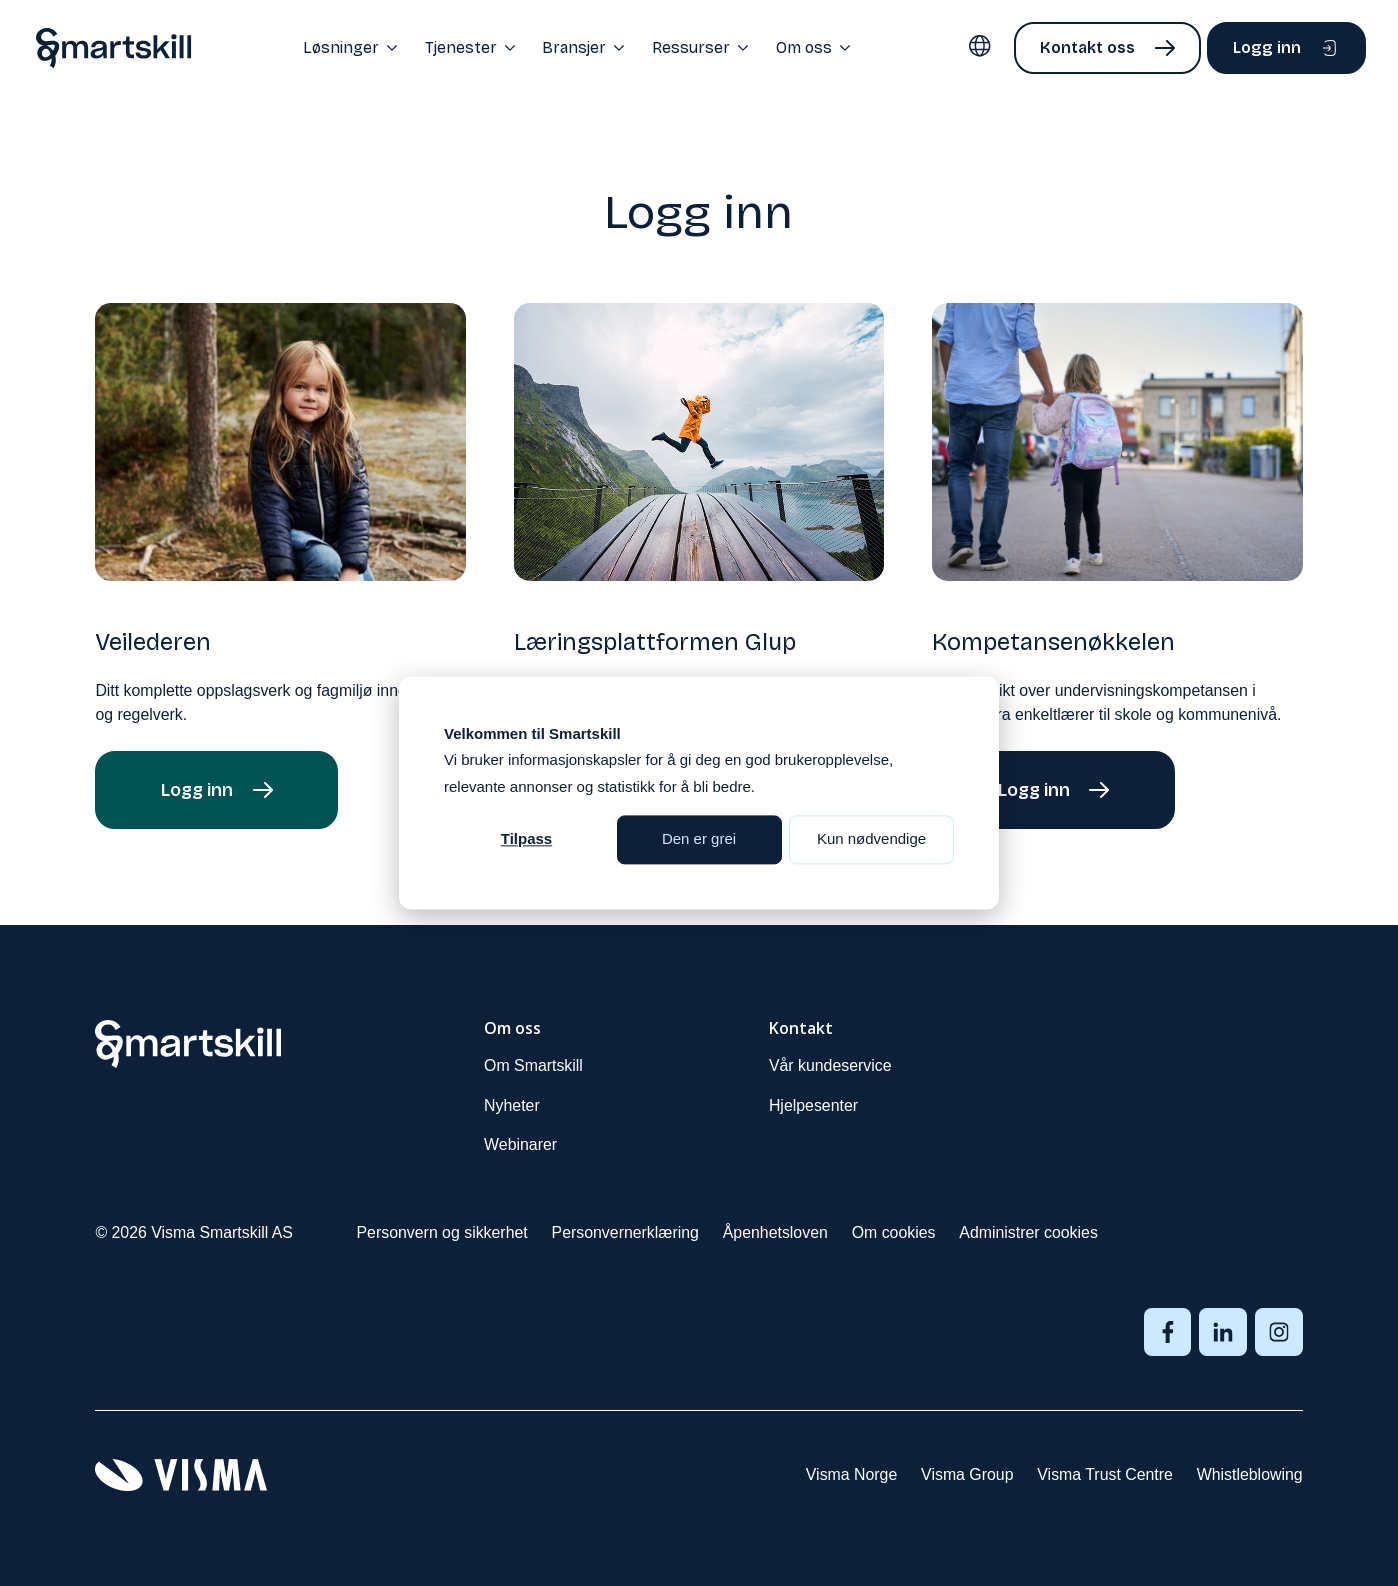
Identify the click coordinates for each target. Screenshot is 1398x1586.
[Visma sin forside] (181, 1475)
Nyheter (512, 1105)
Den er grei (699, 839)
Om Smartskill (533, 1065)
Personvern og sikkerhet (442, 1232)
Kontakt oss (1087, 47)
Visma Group (967, 1474)
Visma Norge (851, 1474)
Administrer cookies (1028, 1232)
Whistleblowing (1250, 1474)
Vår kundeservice (830, 1065)
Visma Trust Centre (1105, 1474)
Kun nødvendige (871, 839)
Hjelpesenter (813, 1105)
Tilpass (526, 839)
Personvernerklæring (625, 1232)
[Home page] (114, 48)
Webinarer (520, 1144)
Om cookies (894, 1232)
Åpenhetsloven (775, 1232)
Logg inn (1267, 47)
